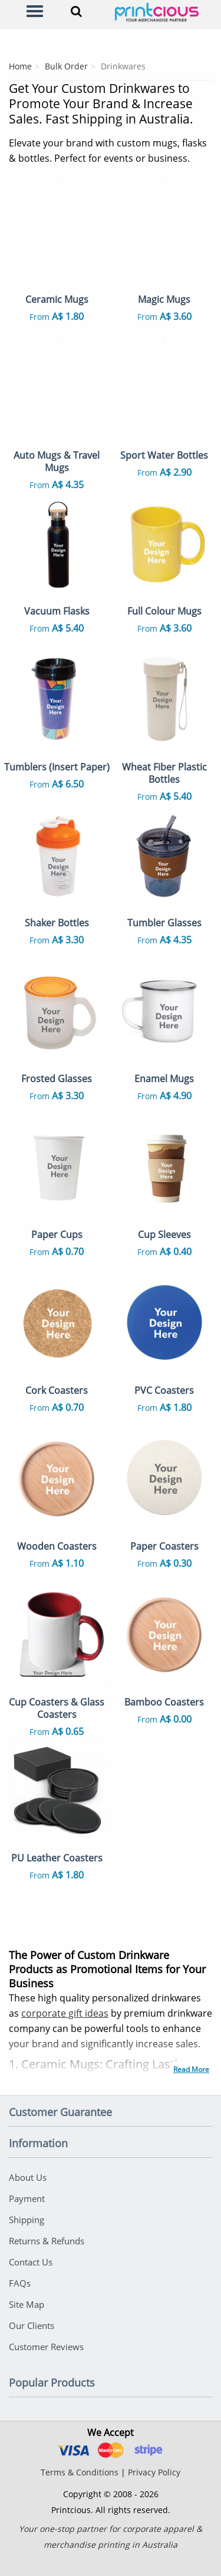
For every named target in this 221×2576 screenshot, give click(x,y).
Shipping (26, 2219)
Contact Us (30, 2262)
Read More (191, 2069)
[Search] (77, 11)
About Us (28, 2177)
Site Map (26, 2304)
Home (20, 66)
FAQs (20, 2283)
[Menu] (35, 11)
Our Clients (31, 2325)
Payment (27, 2198)
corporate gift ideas (64, 2013)
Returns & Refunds (46, 2241)
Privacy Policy (154, 2472)
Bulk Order (66, 66)
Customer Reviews (46, 2347)
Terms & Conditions (79, 2472)
